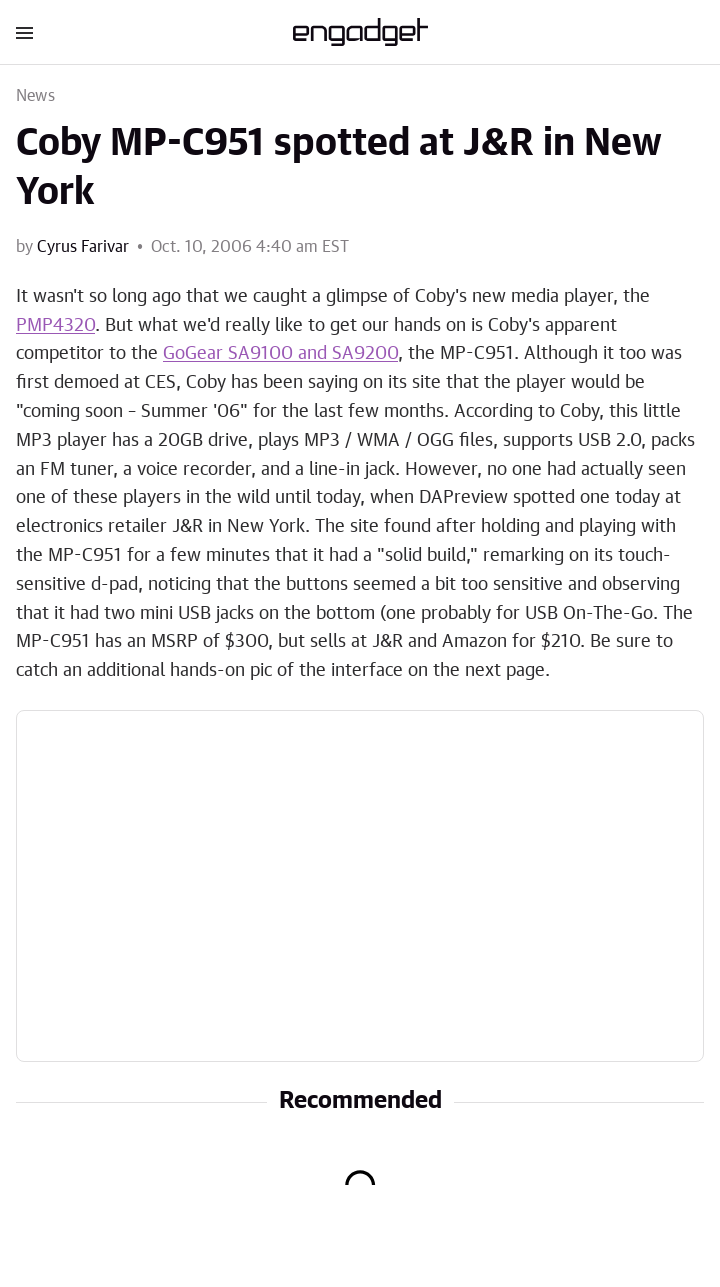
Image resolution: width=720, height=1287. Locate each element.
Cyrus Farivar (83, 247)
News (35, 96)
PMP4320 (55, 326)
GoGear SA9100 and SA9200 (280, 354)
